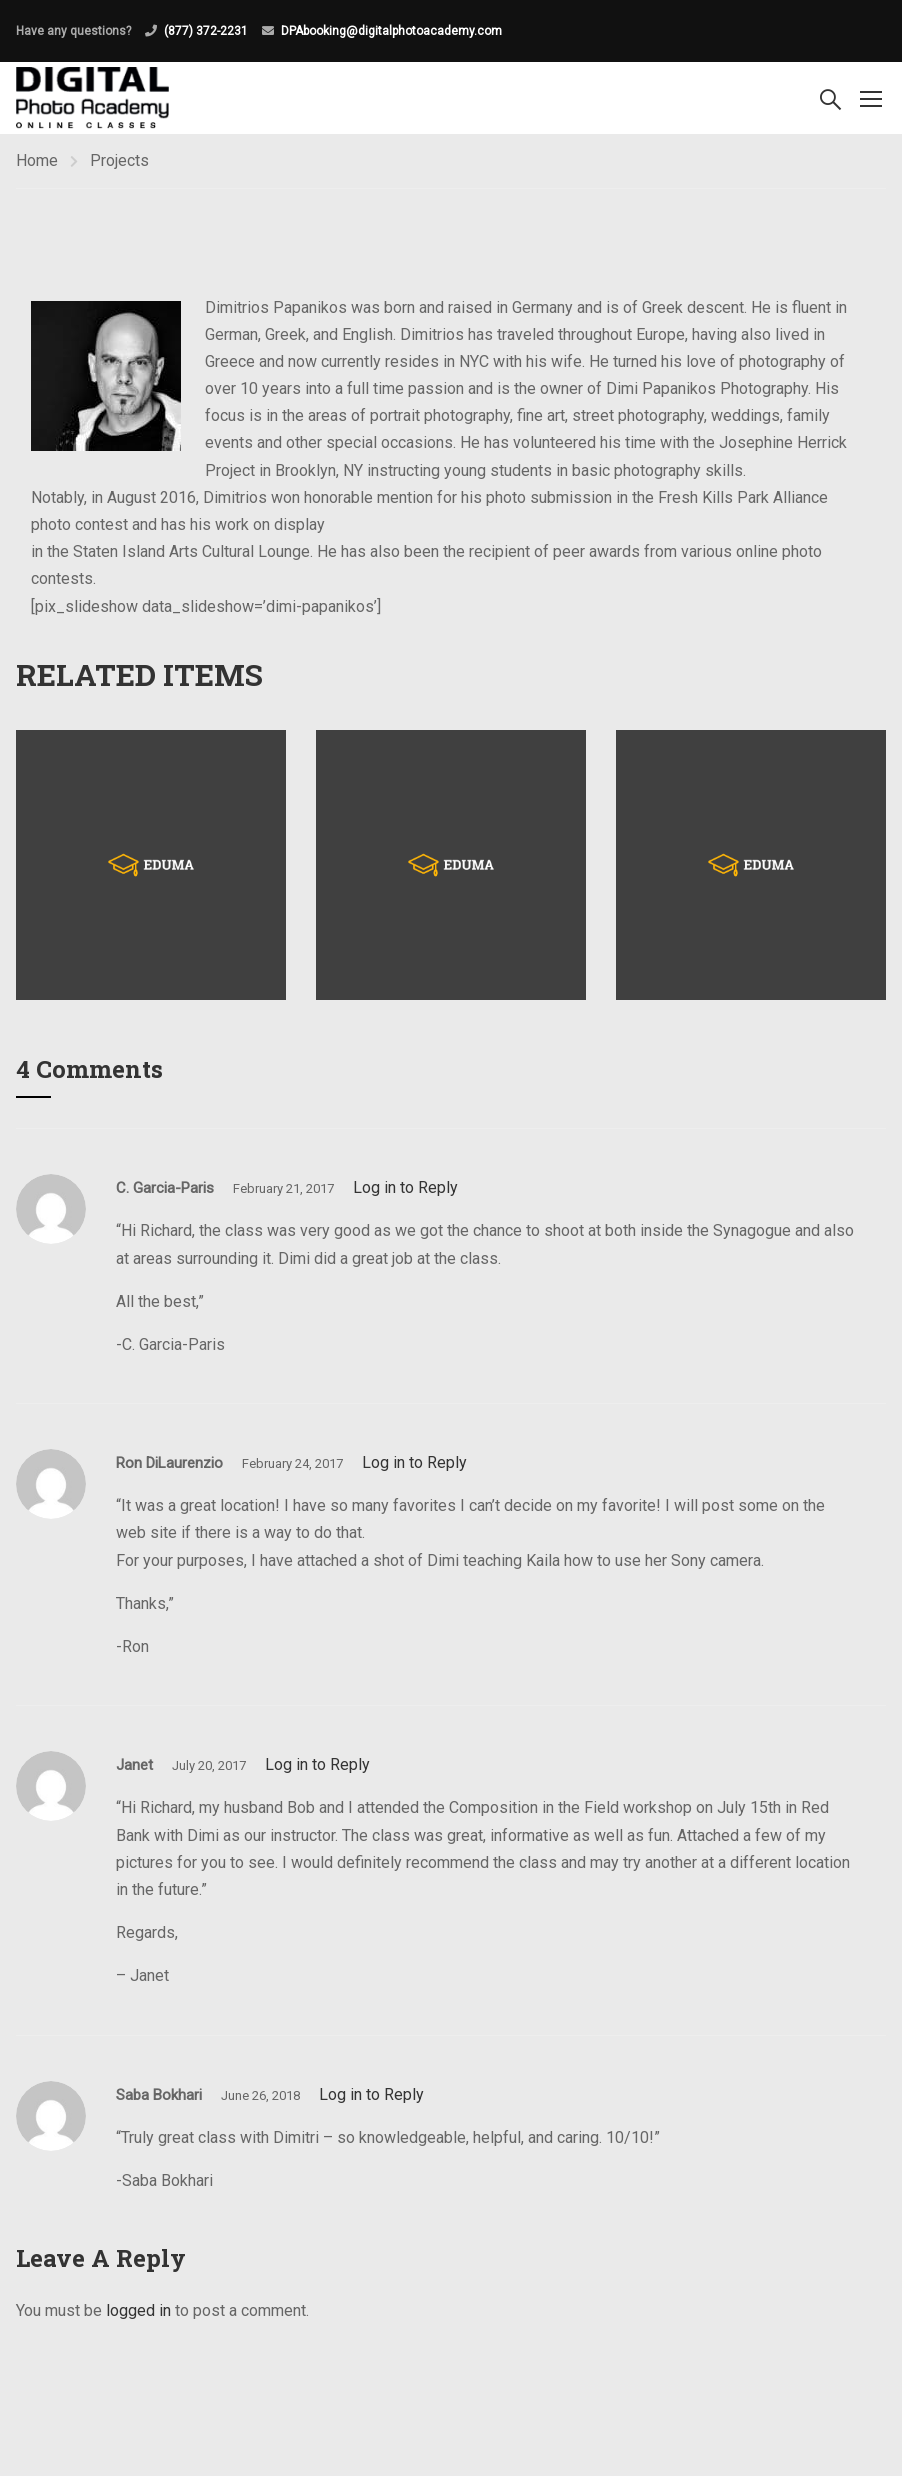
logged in (138, 2310)
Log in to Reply (405, 1187)
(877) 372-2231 (206, 31)
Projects (119, 160)
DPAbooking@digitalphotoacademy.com (391, 31)
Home (37, 160)
